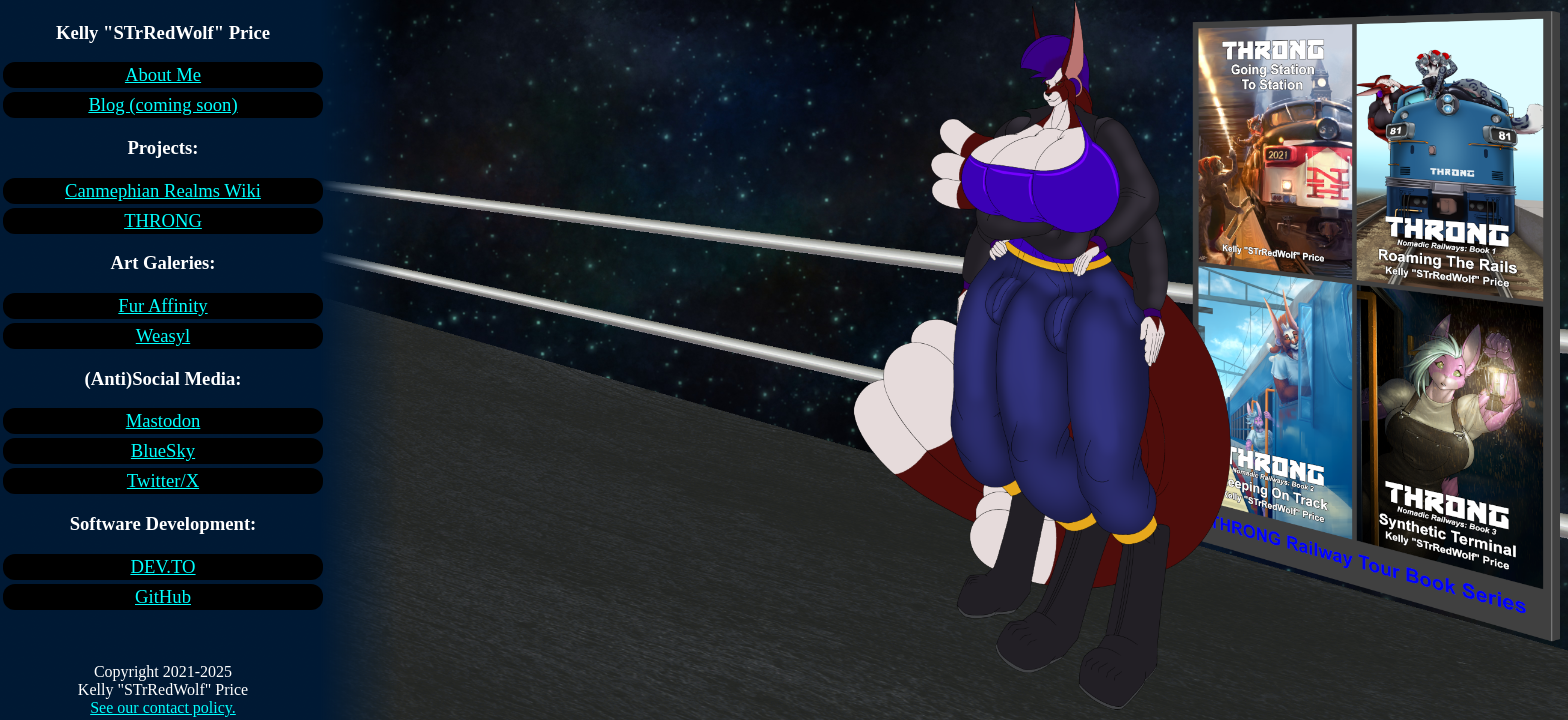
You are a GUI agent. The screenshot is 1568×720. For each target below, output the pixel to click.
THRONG (163, 220)
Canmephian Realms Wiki (163, 190)
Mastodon (163, 420)
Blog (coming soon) (162, 104)
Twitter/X (163, 480)
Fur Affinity (162, 305)
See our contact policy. (163, 707)
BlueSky (163, 450)
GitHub (163, 596)
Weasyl (163, 335)
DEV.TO (162, 566)
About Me (163, 74)
